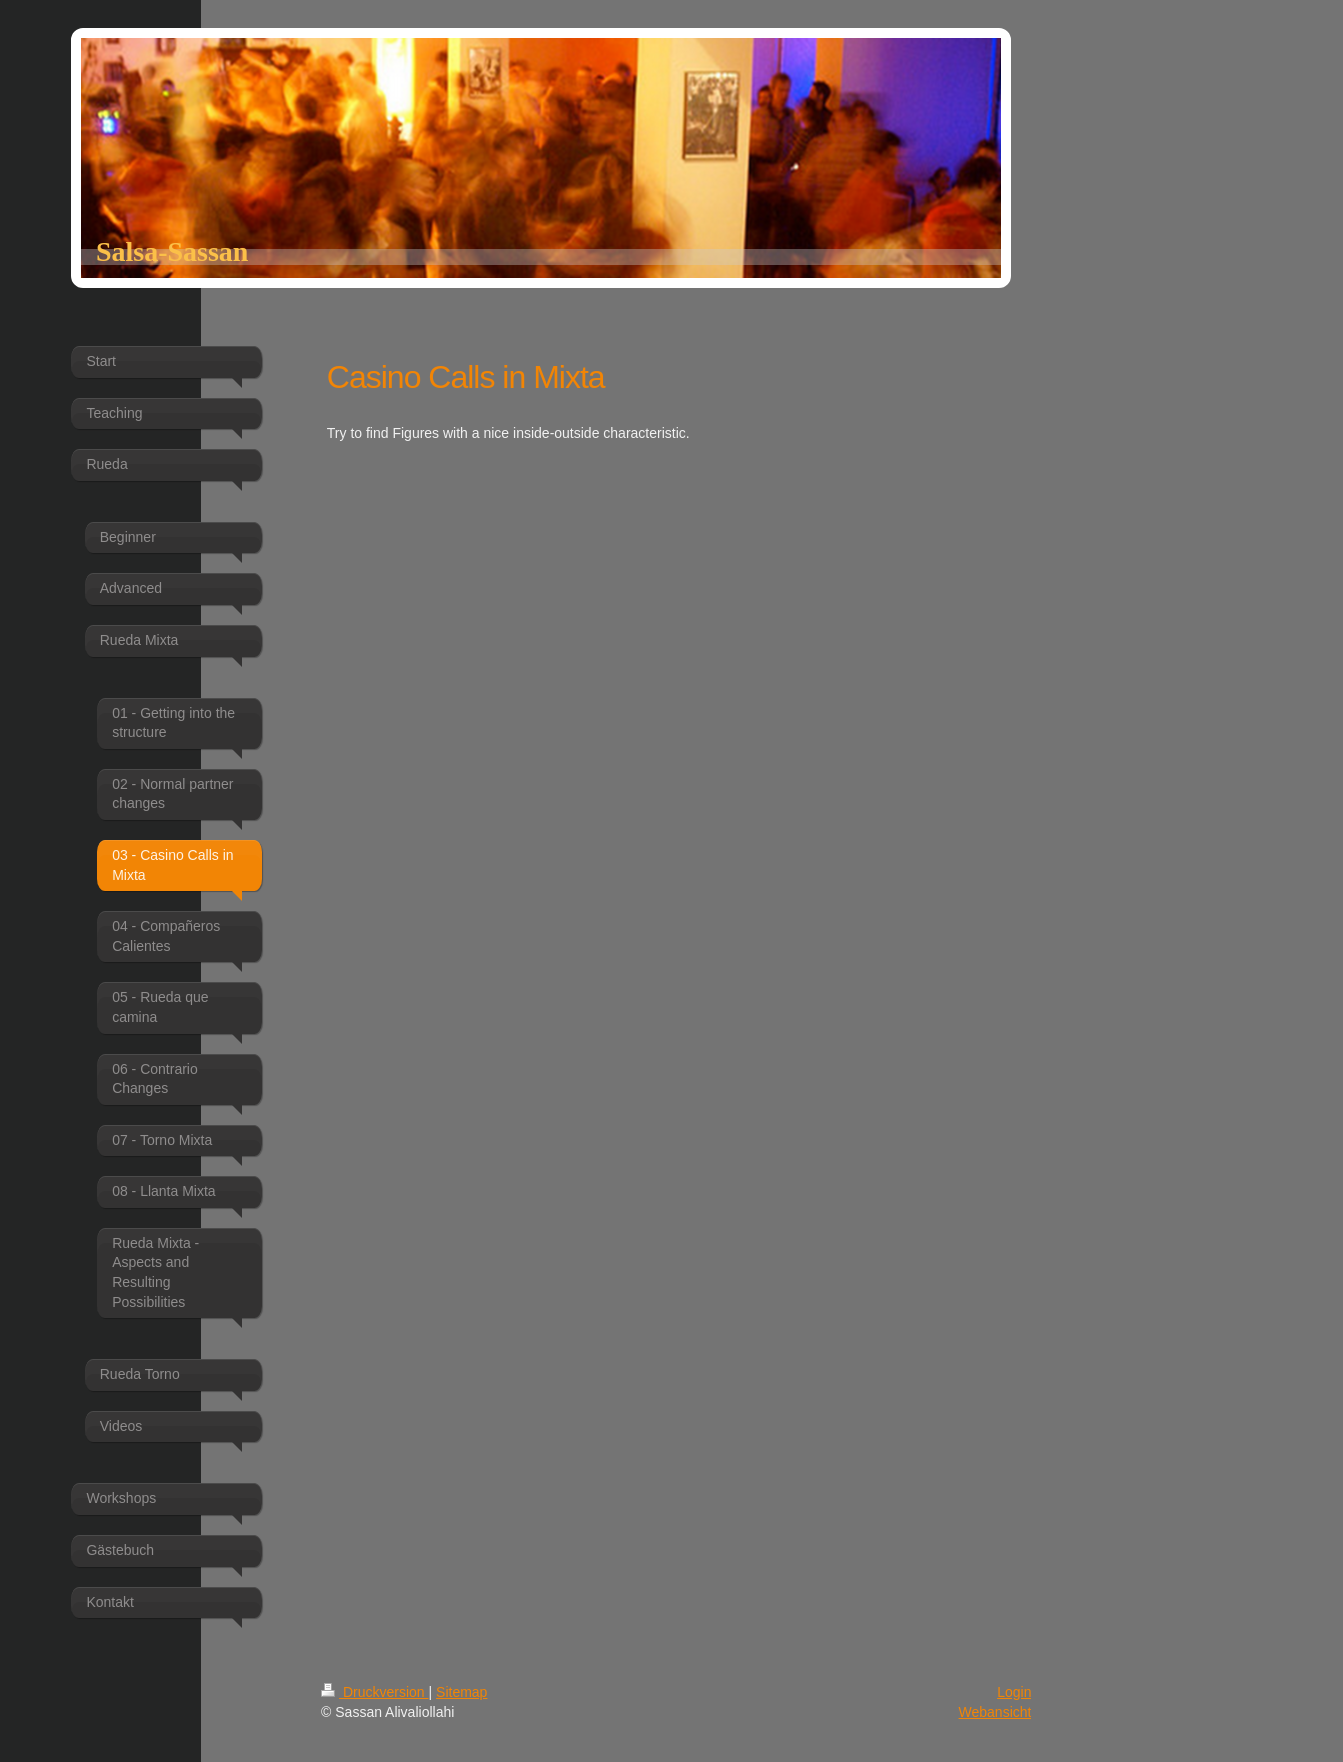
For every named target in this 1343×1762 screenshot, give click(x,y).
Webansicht (995, 1712)
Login (1014, 1692)
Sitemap (461, 1692)
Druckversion (374, 1692)
